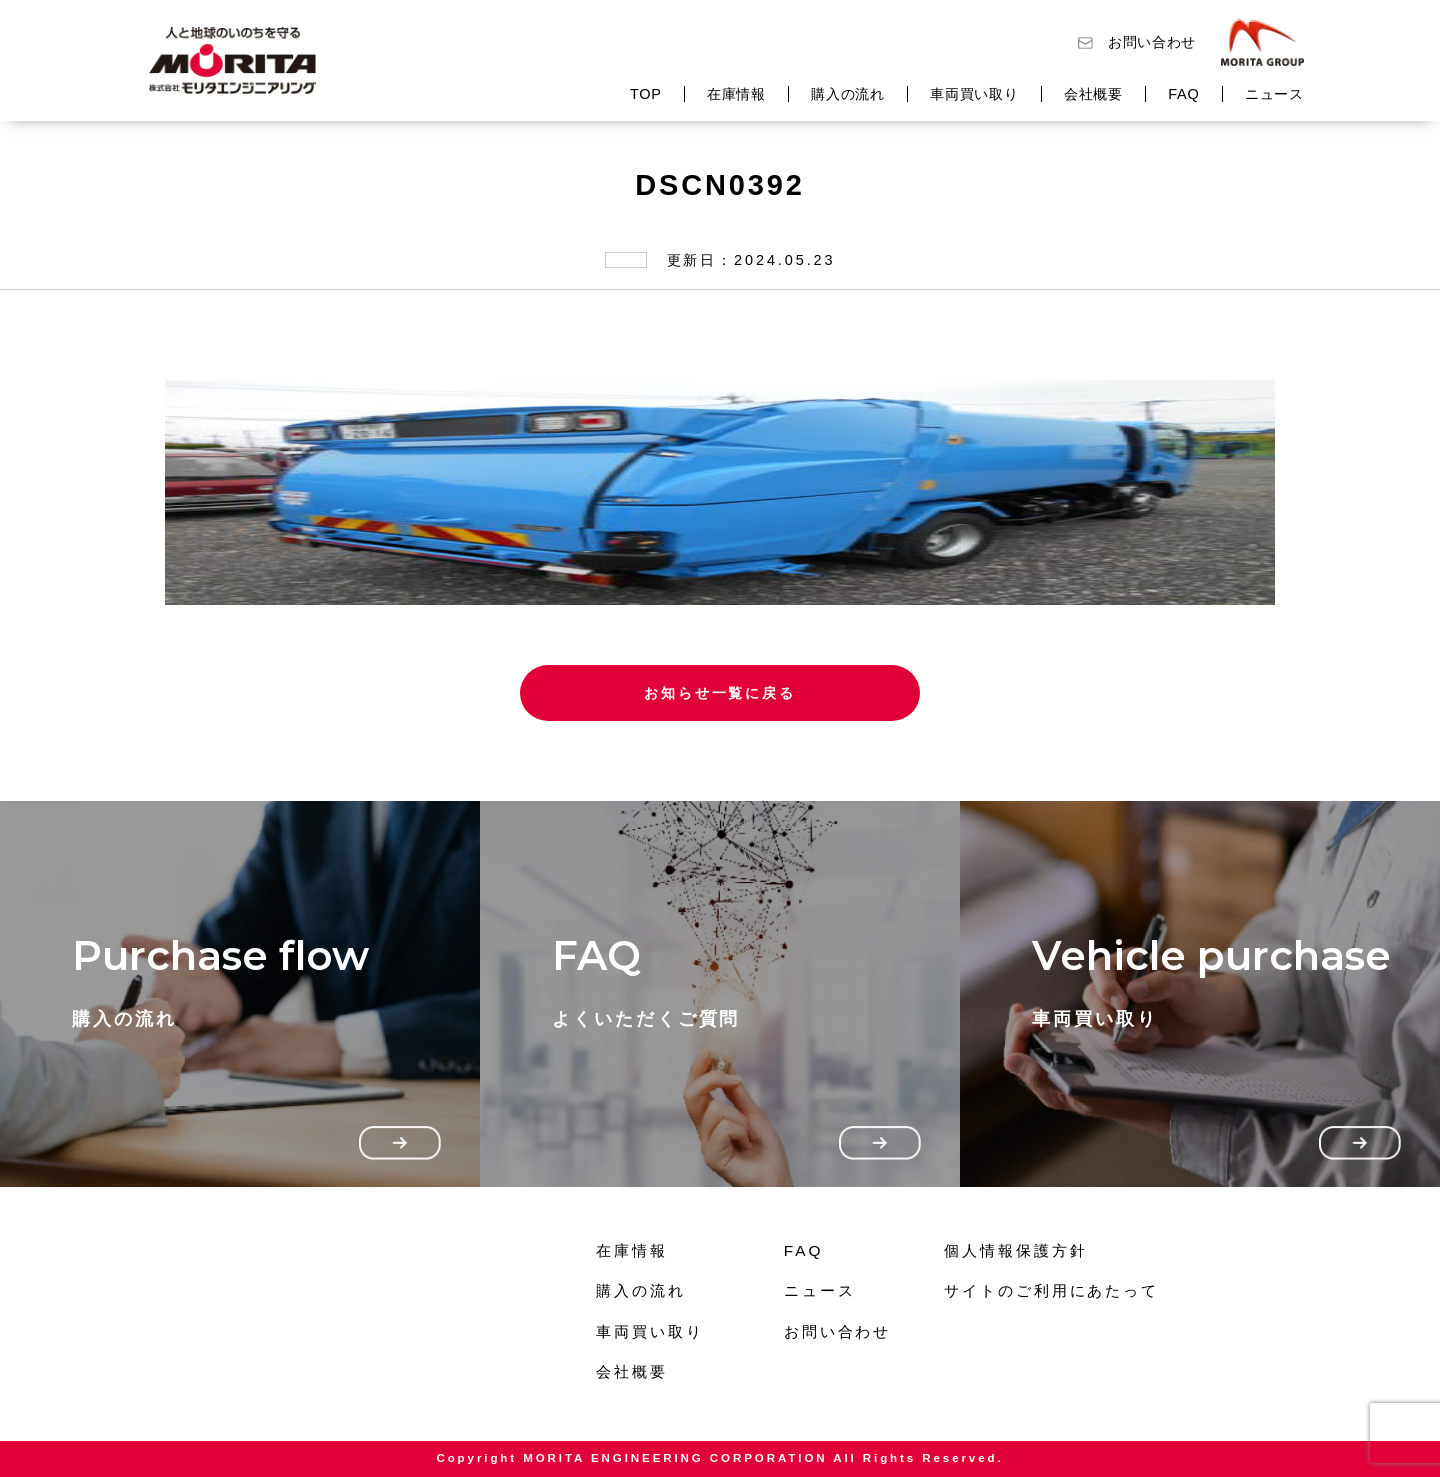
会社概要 (1093, 94)
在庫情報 (736, 94)
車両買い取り (974, 94)
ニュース (1274, 94)
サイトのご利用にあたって (1051, 1290)
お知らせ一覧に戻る (720, 693)
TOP (646, 94)
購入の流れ (848, 94)
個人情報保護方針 (1015, 1250)
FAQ (1183, 94)
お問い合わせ (1152, 42)
